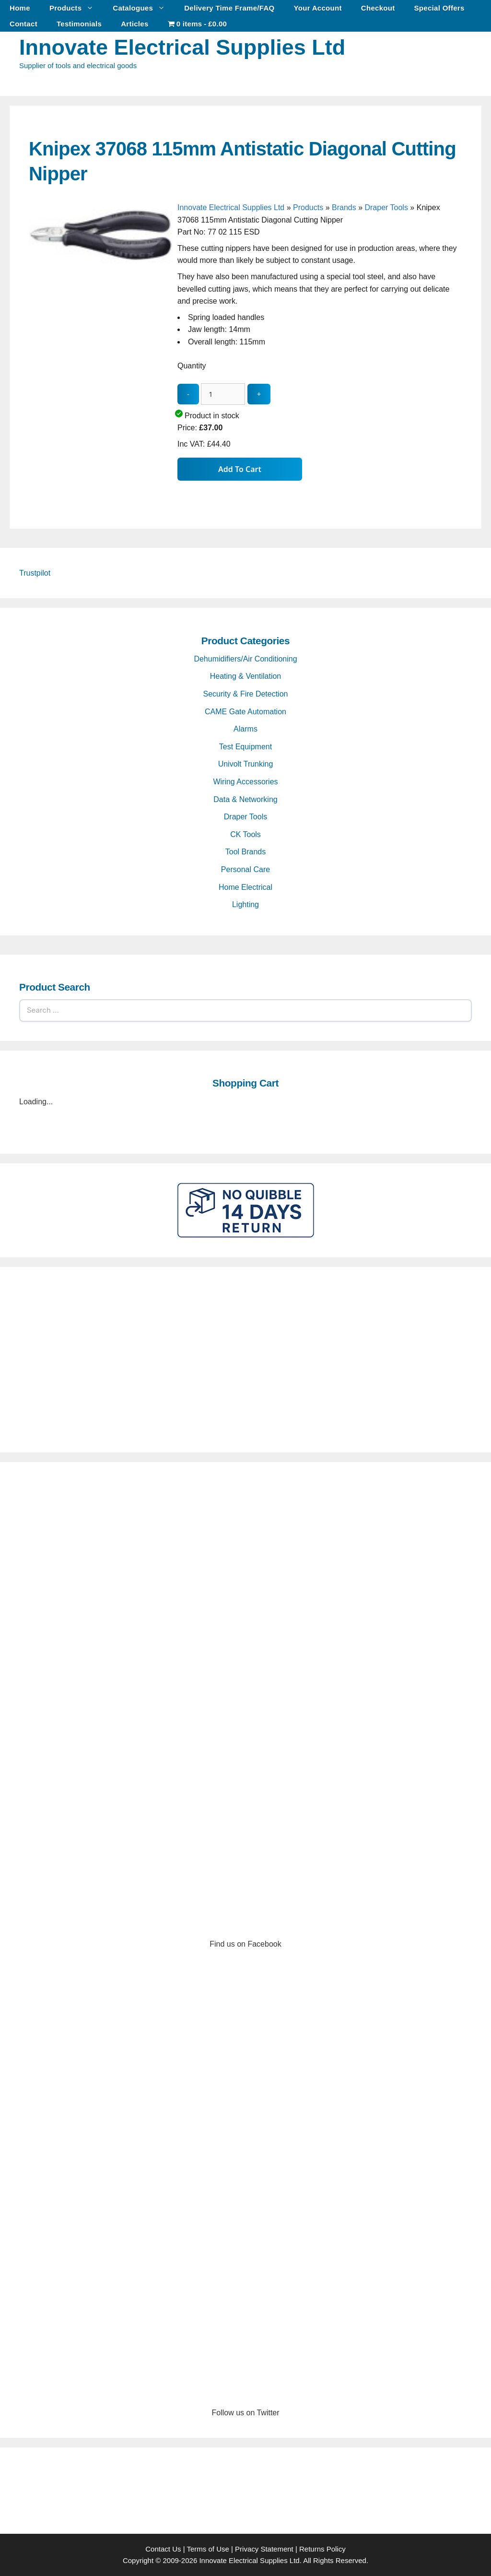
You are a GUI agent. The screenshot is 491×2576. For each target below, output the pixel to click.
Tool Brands (245, 852)
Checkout (378, 8)
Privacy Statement (264, 2549)
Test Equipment (245, 747)
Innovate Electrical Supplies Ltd (182, 47)
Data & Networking (245, 799)
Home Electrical (245, 887)
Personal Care (245, 869)
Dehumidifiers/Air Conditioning (245, 659)
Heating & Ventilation (245, 676)
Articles (134, 24)
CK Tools (245, 834)
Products (76, 8)
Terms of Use (208, 2549)
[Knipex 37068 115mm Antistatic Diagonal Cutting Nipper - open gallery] (101, 350)
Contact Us (163, 2549)
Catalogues (144, 8)
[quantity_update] (223, 394)
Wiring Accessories (245, 782)
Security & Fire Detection (245, 694)
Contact (23, 24)
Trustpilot (34, 573)
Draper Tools (386, 207)
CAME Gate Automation (245, 712)
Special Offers (439, 8)
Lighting (245, 904)
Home (20, 8)
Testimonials (79, 24)
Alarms (245, 729)
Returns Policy (322, 2549)
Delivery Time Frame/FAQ (229, 8)
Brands (344, 207)
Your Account (318, 8)
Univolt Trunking (245, 764)
